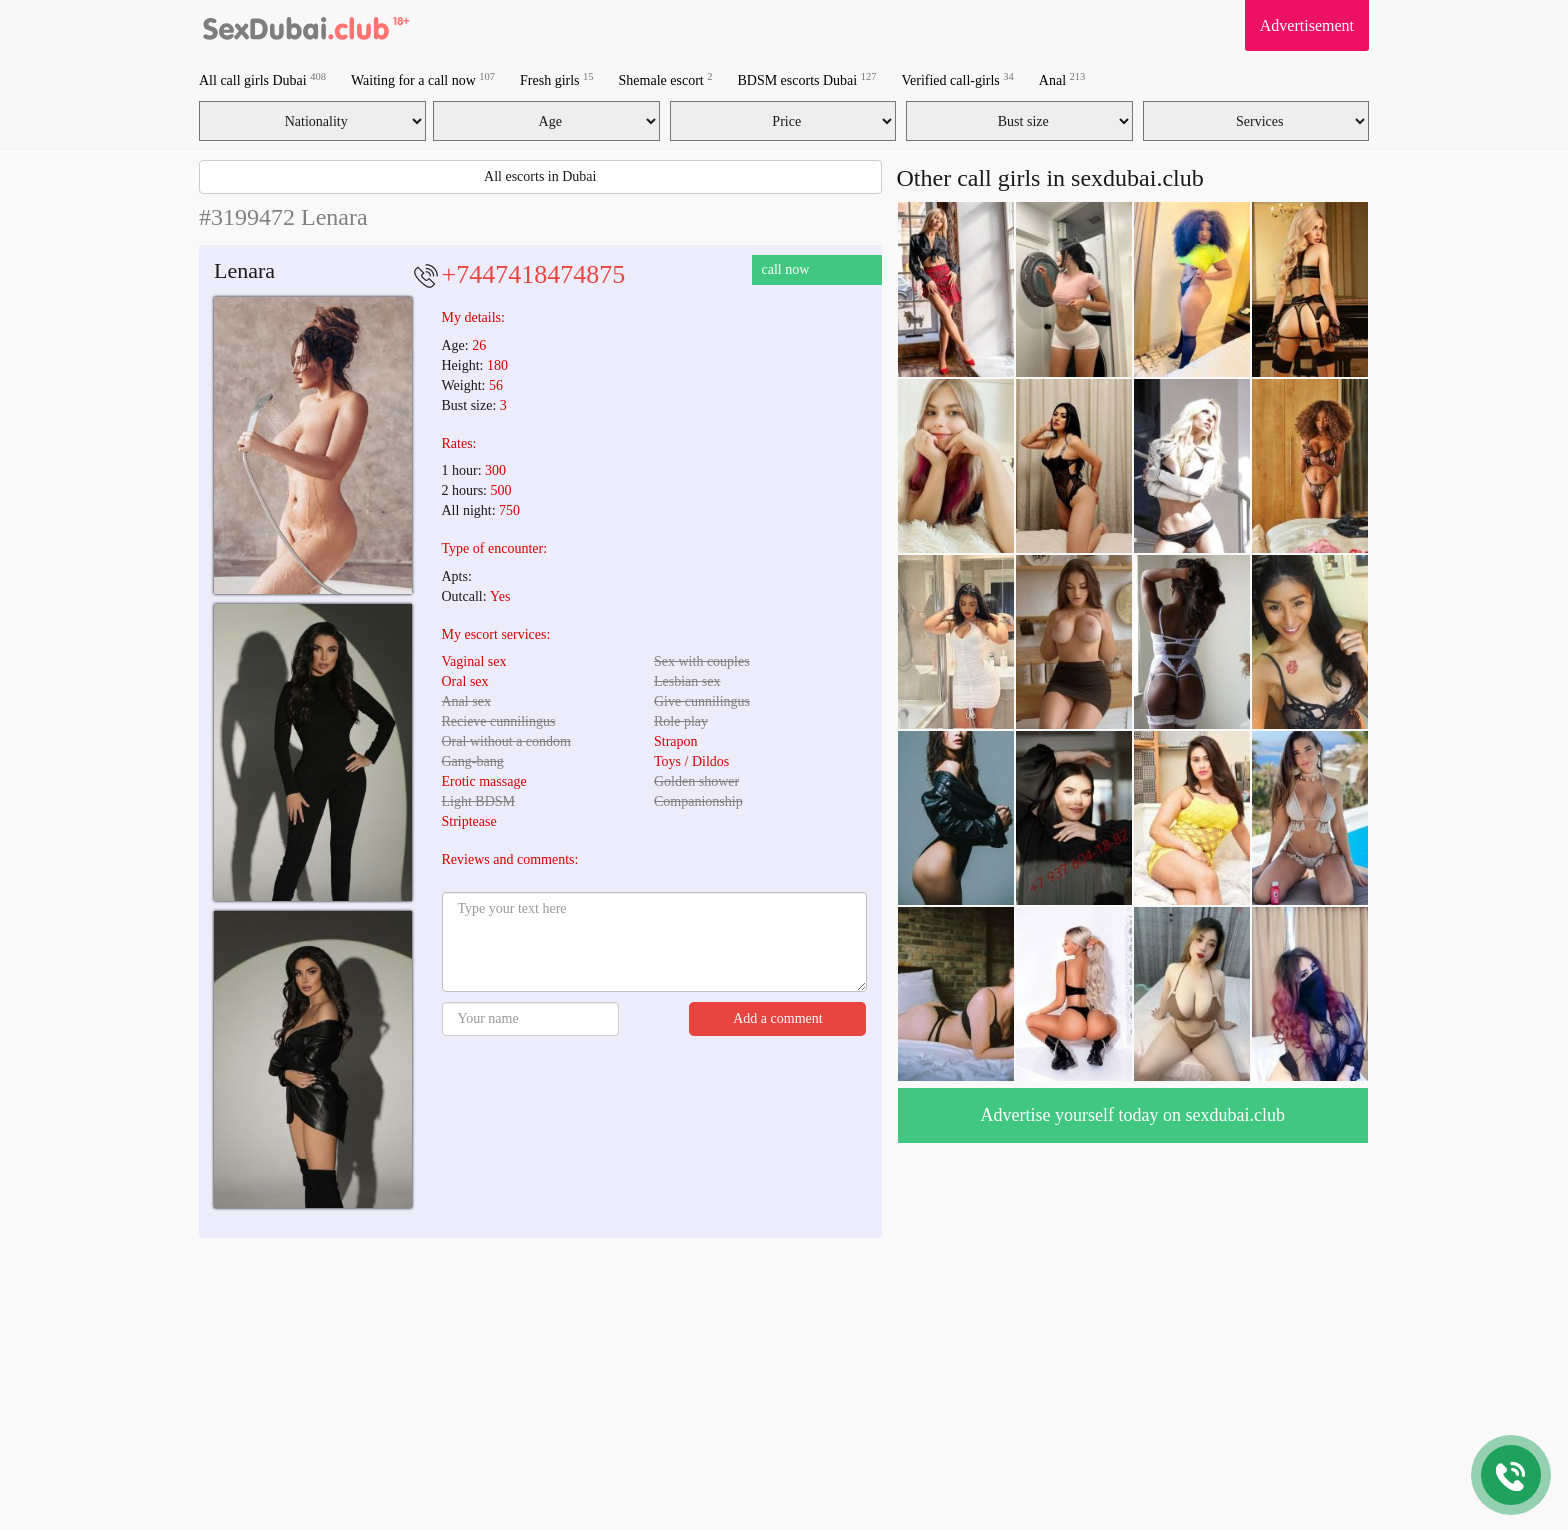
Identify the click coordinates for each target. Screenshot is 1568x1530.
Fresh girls (557, 79)
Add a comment (777, 1018)
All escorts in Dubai (540, 176)
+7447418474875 (534, 274)
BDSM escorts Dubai (806, 79)
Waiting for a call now (423, 79)
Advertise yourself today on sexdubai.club (1133, 1115)
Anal (1062, 79)
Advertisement (1307, 25)
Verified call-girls (957, 79)
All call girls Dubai (262, 79)
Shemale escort (666, 79)
